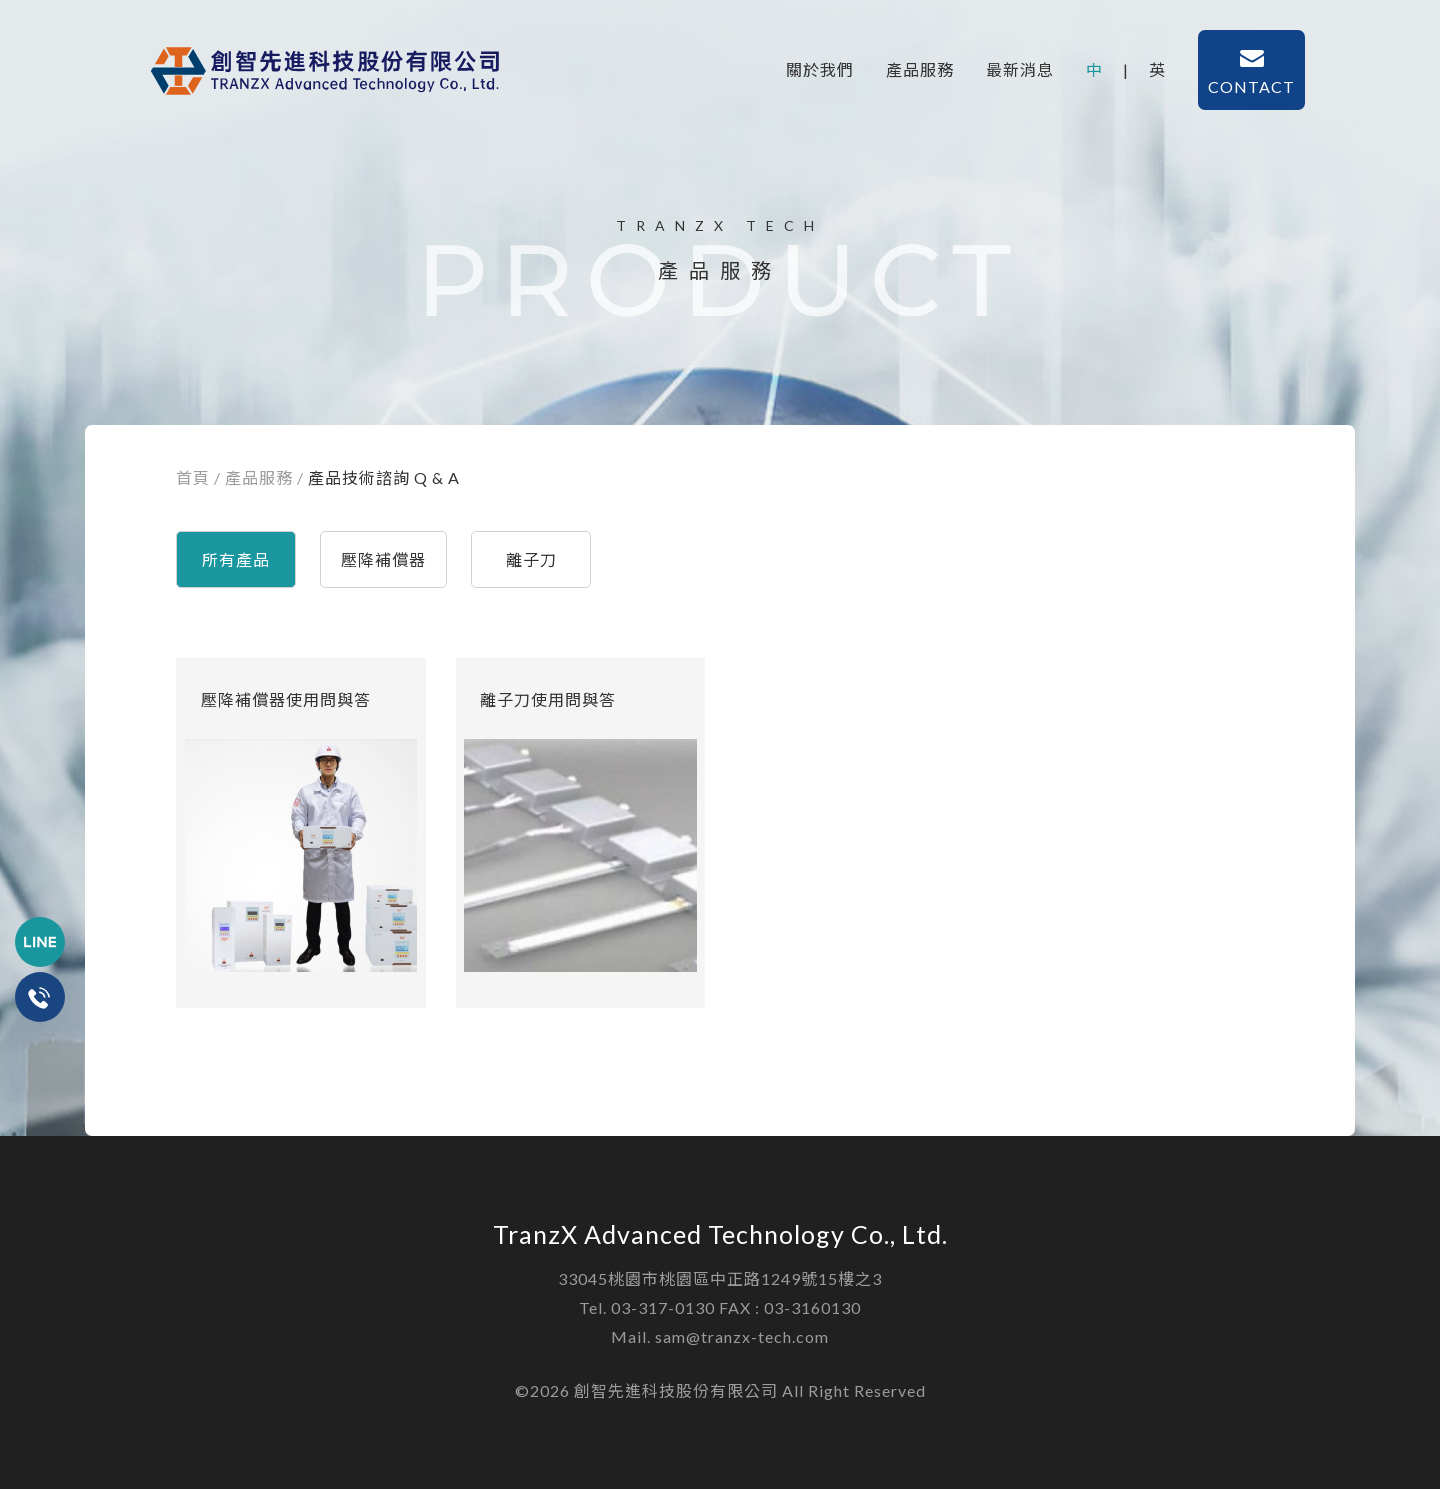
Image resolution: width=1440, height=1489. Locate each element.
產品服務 (920, 69)
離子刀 (531, 559)
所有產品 (236, 559)
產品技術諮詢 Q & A (384, 477)
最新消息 (1020, 69)
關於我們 (820, 69)
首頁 (193, 477)
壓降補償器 (383, 559)
